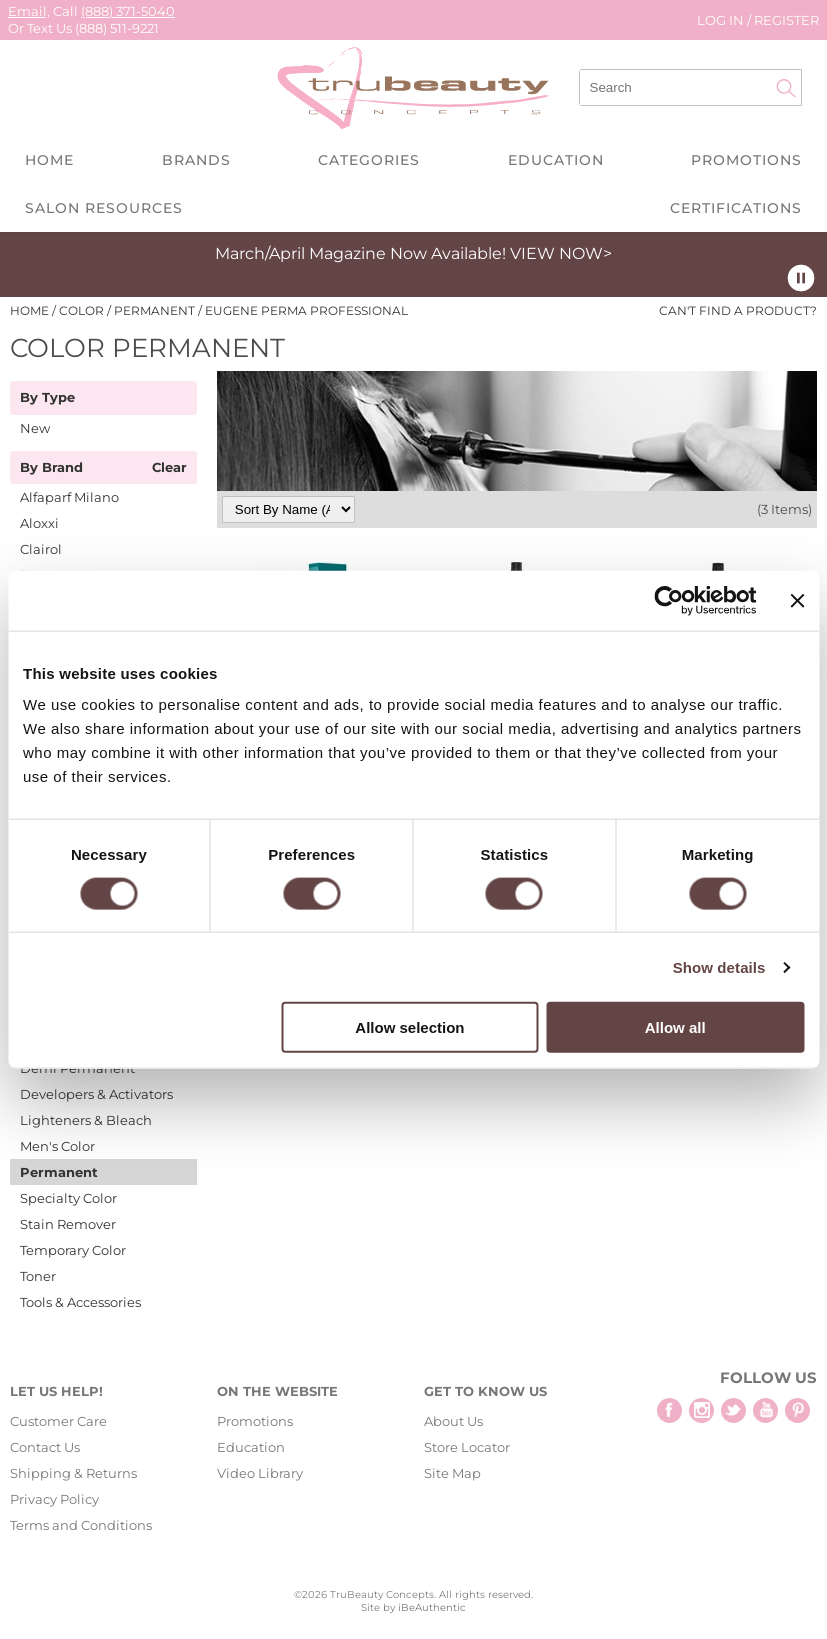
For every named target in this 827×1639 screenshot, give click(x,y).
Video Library (260, 1473)
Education (556, 160)
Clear (169, 468)
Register (786, 20)
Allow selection (409, 1027)
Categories (369, 160)
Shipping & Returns (73, 1473)
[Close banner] (797, 600)
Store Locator (467, 1447)
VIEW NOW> (561, 253)
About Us (453, 1421)
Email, (29, 11)
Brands (196, 160)
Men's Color (57, 1146)
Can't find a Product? (738, 311)
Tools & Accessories (80, 1302)
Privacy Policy (54, 1499)
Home (49, 160)
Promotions (746, 160)
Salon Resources (104, 208)
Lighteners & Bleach (86, 1120)
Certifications (736, 208)
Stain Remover (68, 1224)
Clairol (41, 549)
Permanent (59, 1172)
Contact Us (45, 1447)
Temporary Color (73, 1250)
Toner (38, 1276)
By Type (47, 398)
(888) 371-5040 (128, 11)
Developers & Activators (96, 1094)
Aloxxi (39, 523)
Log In (722, 20)
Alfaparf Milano (69, 497)
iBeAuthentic (432, 1607)
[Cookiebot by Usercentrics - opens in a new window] (669, 600)
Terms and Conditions (81, 1525)
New (35, 428)
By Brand (51, 468)
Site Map (452, 1473)
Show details (719, 966)
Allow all (675, 1027)
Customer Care (58, 1421)
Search (786, 88)
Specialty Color (68, 1198)
